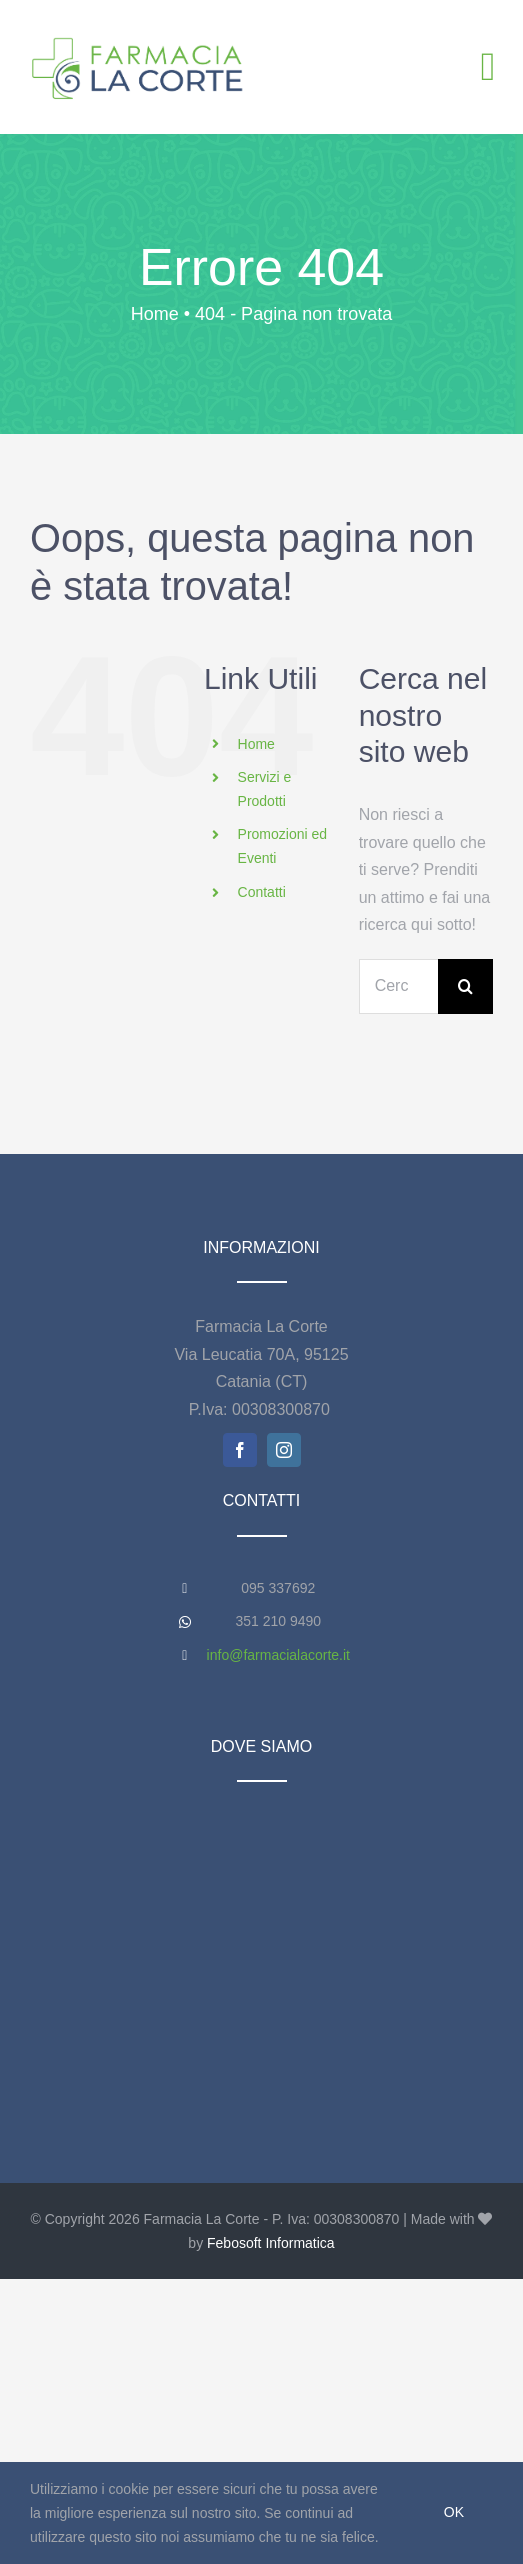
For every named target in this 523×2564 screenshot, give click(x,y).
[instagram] (284, 1450)
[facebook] (240, 1450)
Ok (454, 2512)
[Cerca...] (398, 986)
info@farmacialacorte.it (278, 1655)
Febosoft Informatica (271, 2243)
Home (256, 744)
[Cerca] (465, 986)
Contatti (262, 892)
